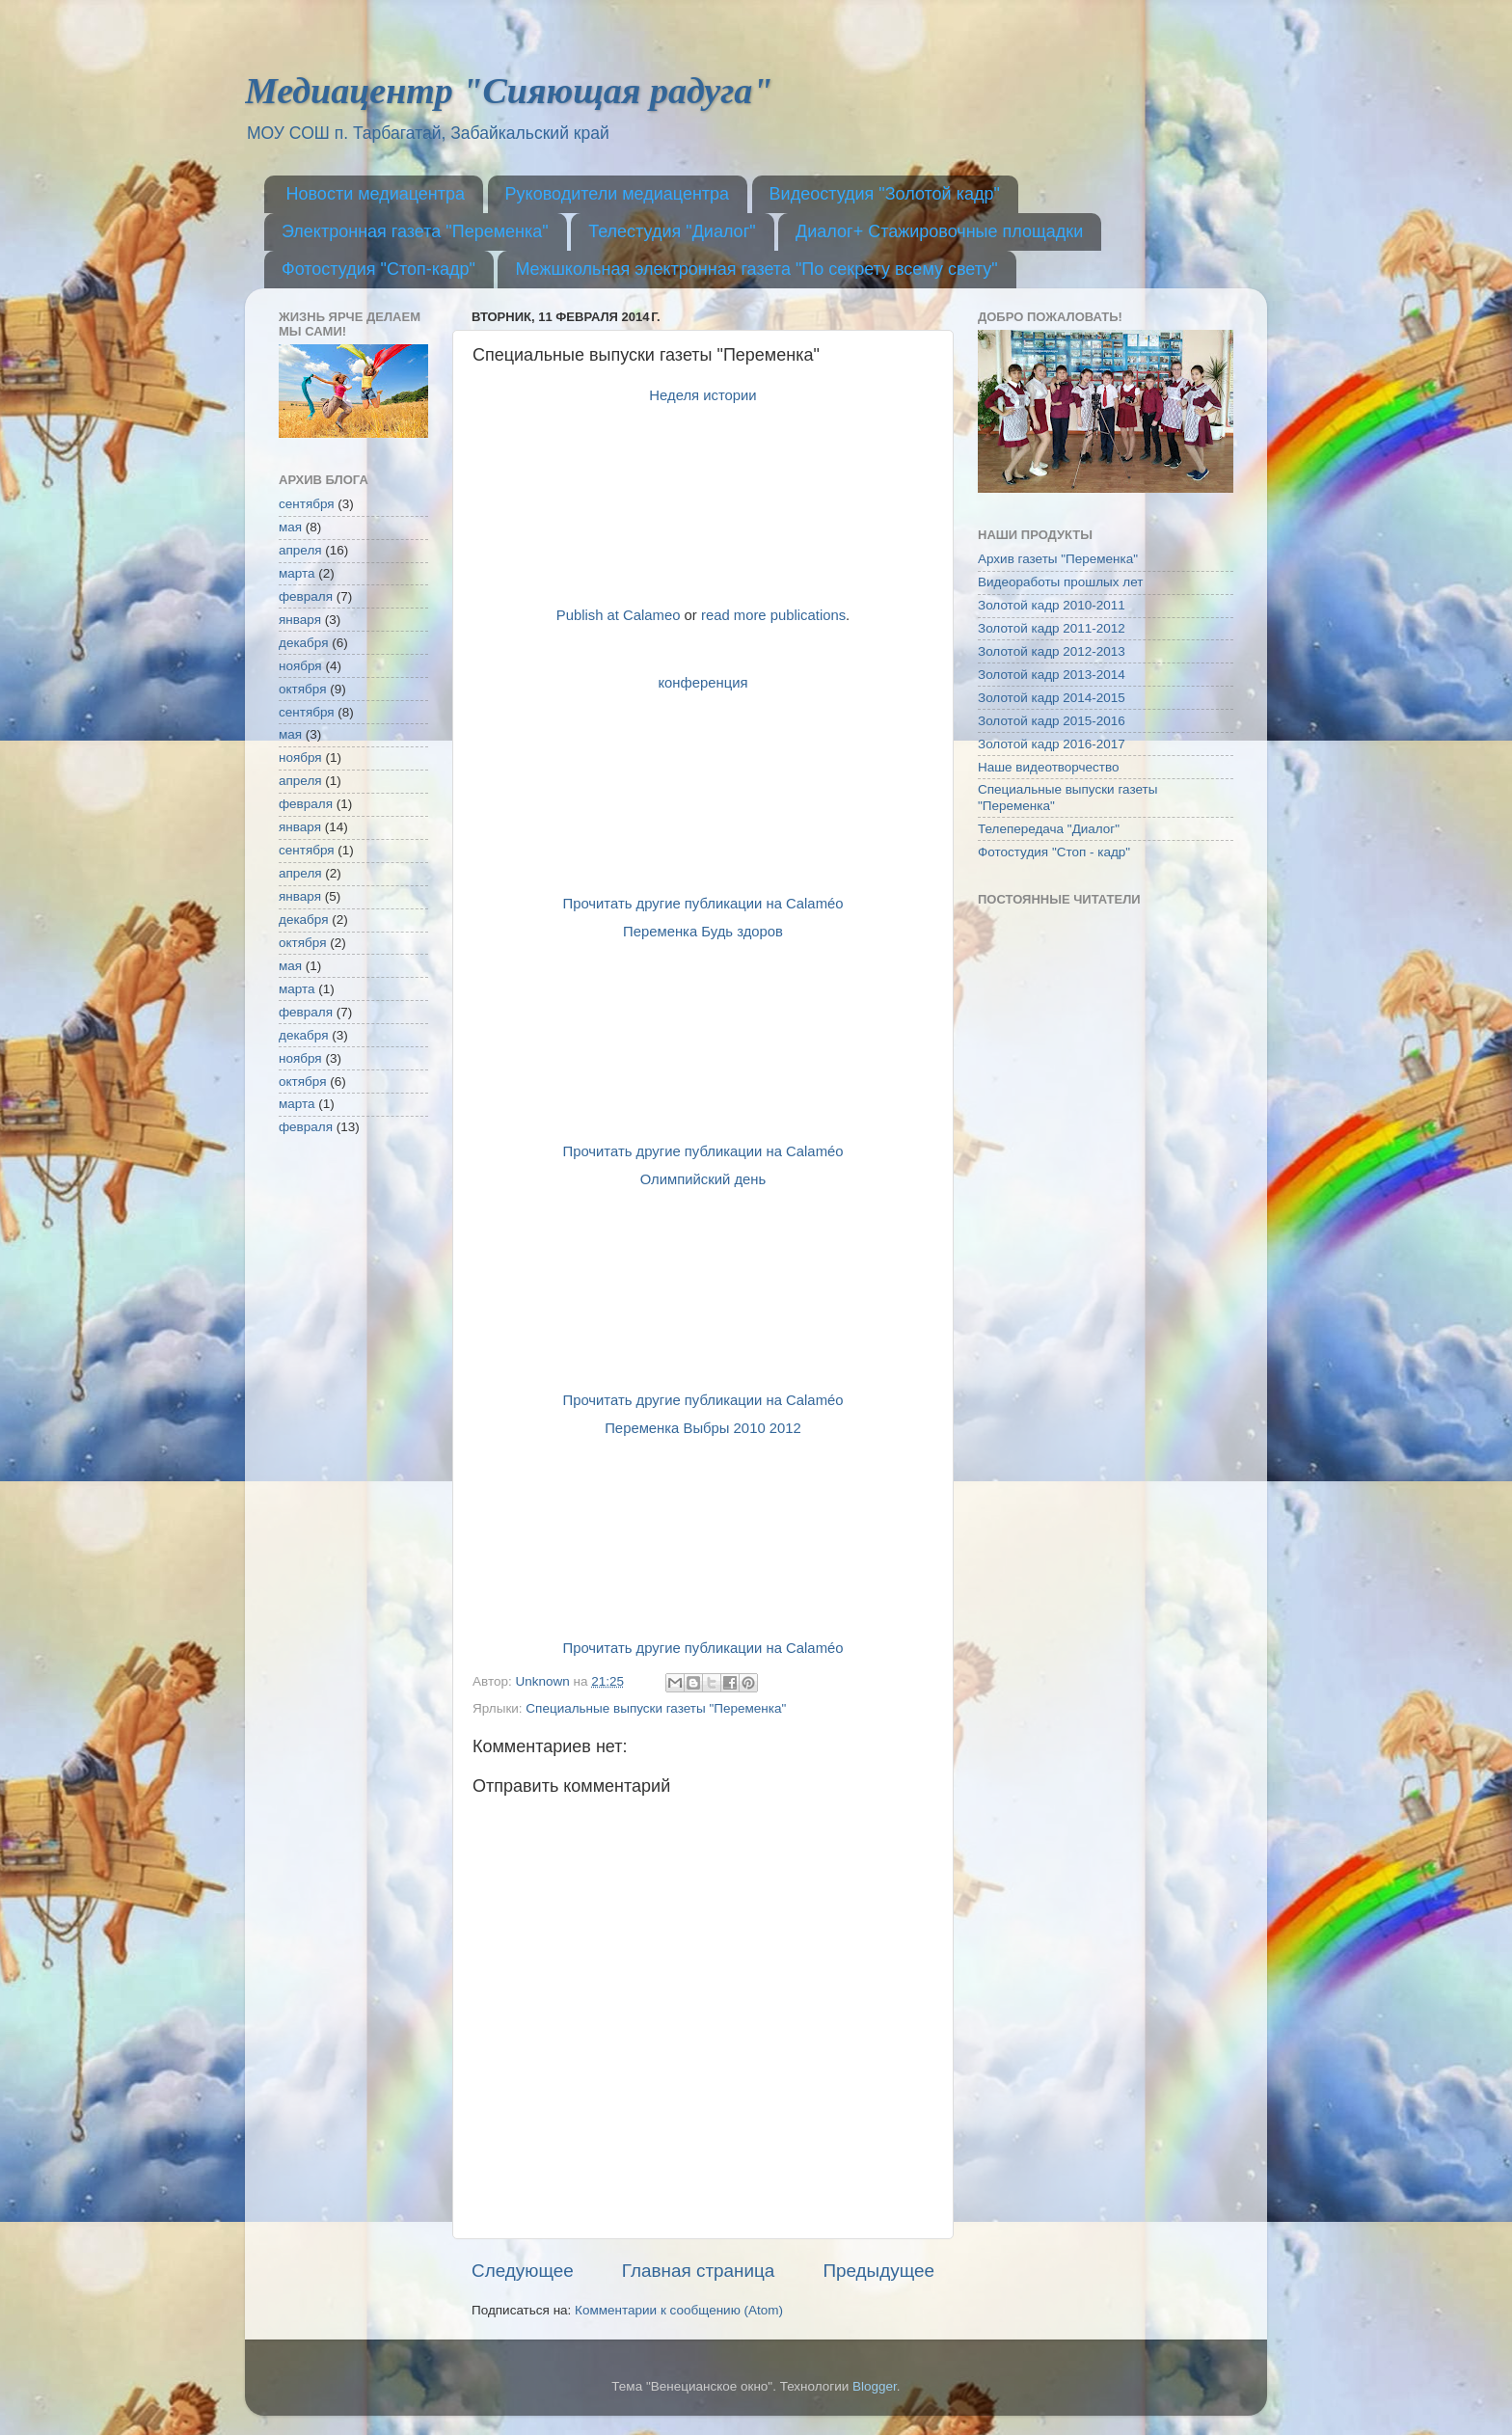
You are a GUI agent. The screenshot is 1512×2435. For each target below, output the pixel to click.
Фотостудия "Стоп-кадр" (378, 269)
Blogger (874, 2386)
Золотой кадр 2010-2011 (1051, 605)
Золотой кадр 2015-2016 (1051, 721)
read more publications (773, 615)
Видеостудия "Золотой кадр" (885, 193)
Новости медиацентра (376, 193)
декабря (304, 643)
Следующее (523, 2270)
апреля (300, 550)
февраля (306, 596)
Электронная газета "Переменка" (415, 231)
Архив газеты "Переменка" (1058, 559)
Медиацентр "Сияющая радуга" (508, 90)
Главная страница (698, 2270)
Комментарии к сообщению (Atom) (679, 2310)
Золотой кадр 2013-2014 (1051, 674)
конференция (702, 682)
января (300, 619)
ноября (300, 666)
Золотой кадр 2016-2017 (1051, 744)
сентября (307, 504)
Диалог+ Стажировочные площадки (939, 231)
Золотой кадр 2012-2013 (1051, 651)
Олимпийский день (703, 1179)
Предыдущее (878, 2270)
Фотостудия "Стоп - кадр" (1054, 852)
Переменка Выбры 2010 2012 (703, 1428)
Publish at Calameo (618, 615)
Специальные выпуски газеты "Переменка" (656, 1708)
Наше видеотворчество (1049, 767)
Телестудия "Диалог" (671, 231)
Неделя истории (702, 395)
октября (302, 689)
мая (290, 527)
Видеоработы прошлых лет (1060, 582)
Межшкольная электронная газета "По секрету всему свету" (756, 269)
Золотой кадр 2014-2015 (1051, 697)
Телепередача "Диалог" (1049, 829)
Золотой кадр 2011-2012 (1051, 628)
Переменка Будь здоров (703, 931)
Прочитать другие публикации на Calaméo (702, 903)
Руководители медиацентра (617, 193)
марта (297, 573)
